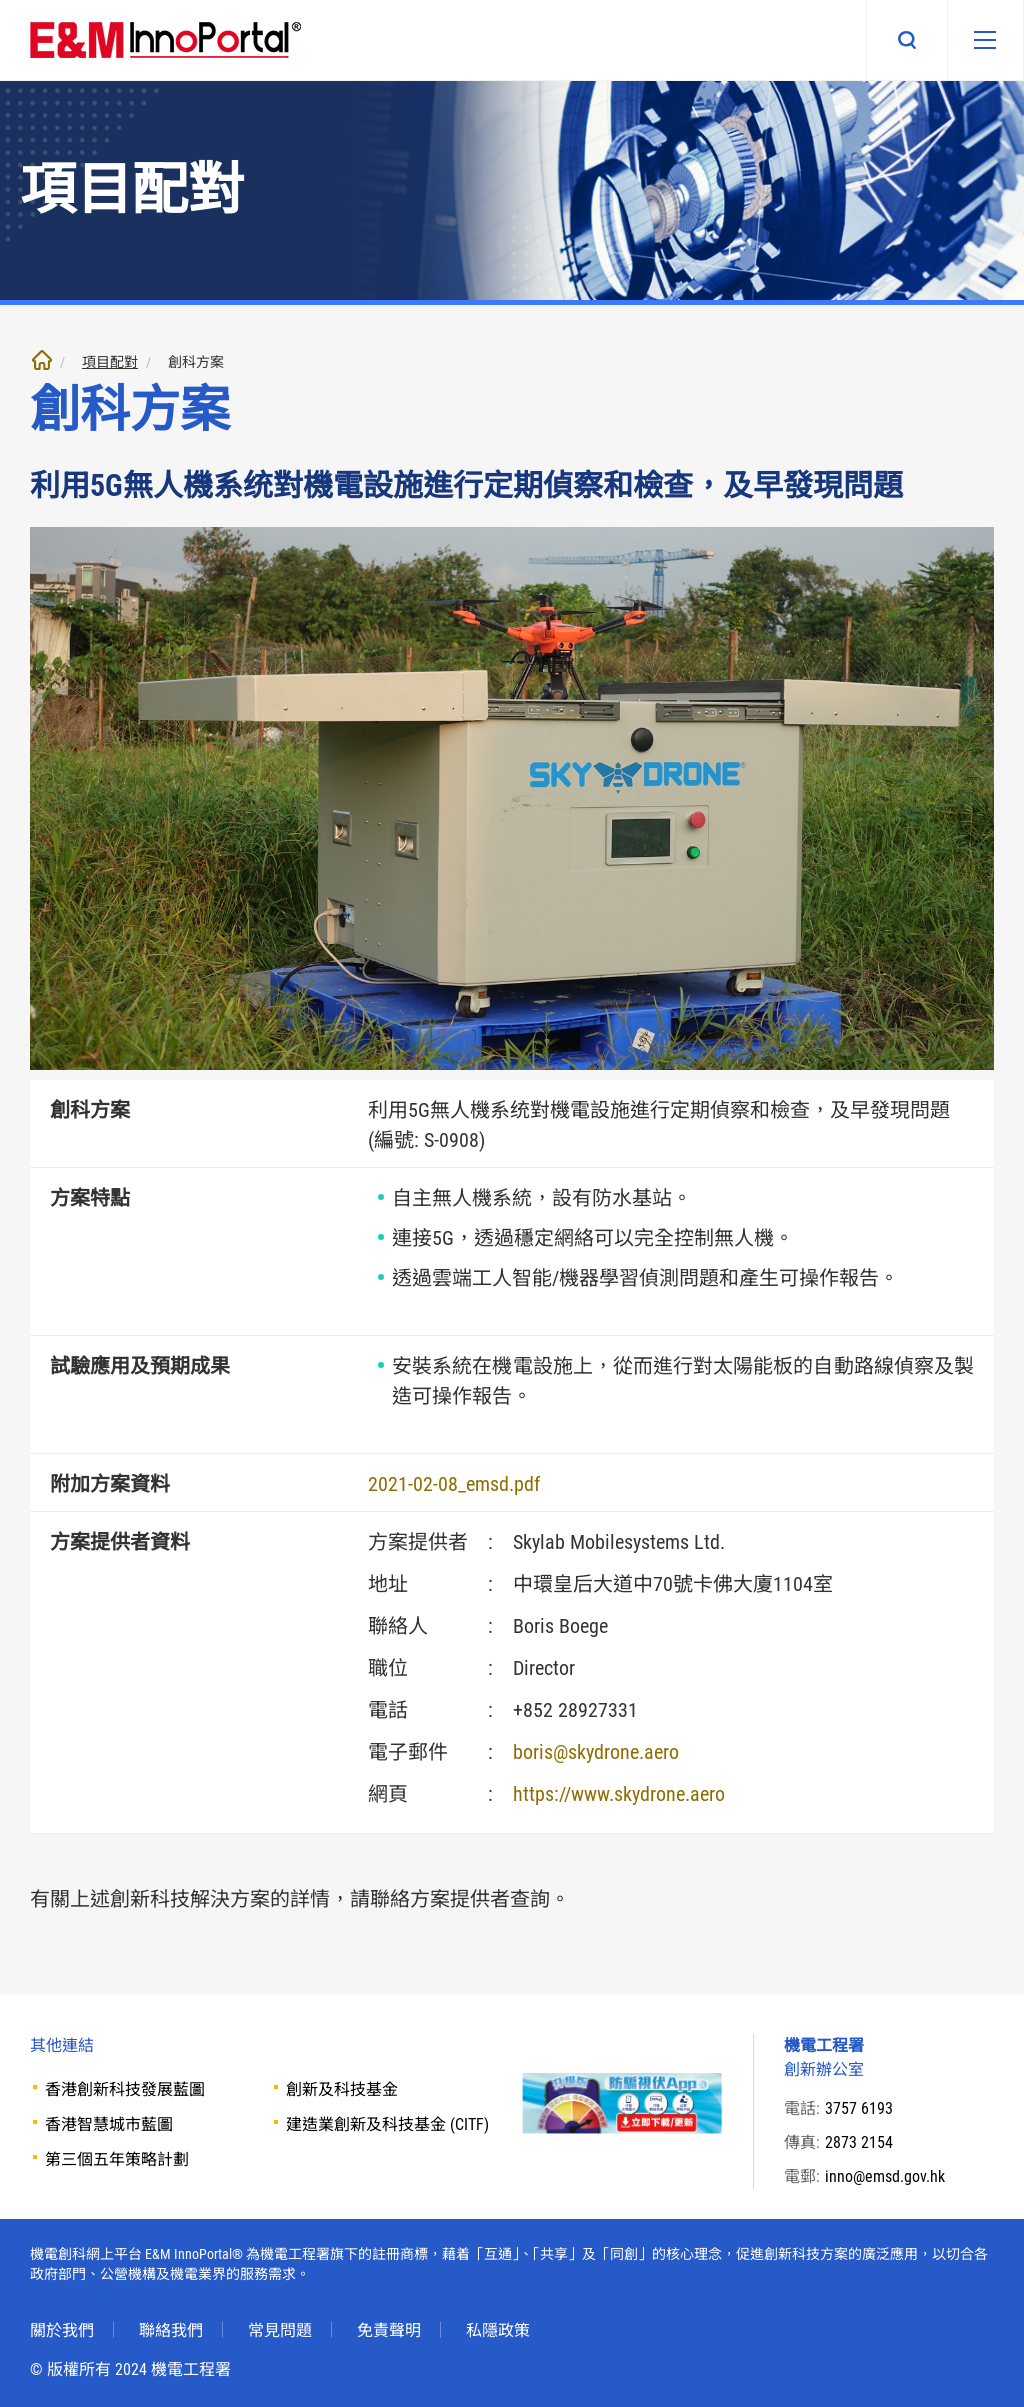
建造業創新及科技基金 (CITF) (387, 2124)
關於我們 (62, 2330)
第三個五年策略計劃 (117, 2159)
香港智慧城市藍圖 (109, 2124)
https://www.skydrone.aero (619, 1794)
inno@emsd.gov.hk (885, 2176)
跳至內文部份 (0, 0)
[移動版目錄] (983, 40)
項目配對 (110, 362)
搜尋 (902, 40)
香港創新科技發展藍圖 (125, 2089)
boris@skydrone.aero (596, 1752)
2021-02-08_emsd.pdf (454, 1484)
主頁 (42, 360)
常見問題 (280, 2330)
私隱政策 (498, 2330)
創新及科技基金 (342, 2089)
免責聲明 (389, 2330)
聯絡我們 (171, 2330)
